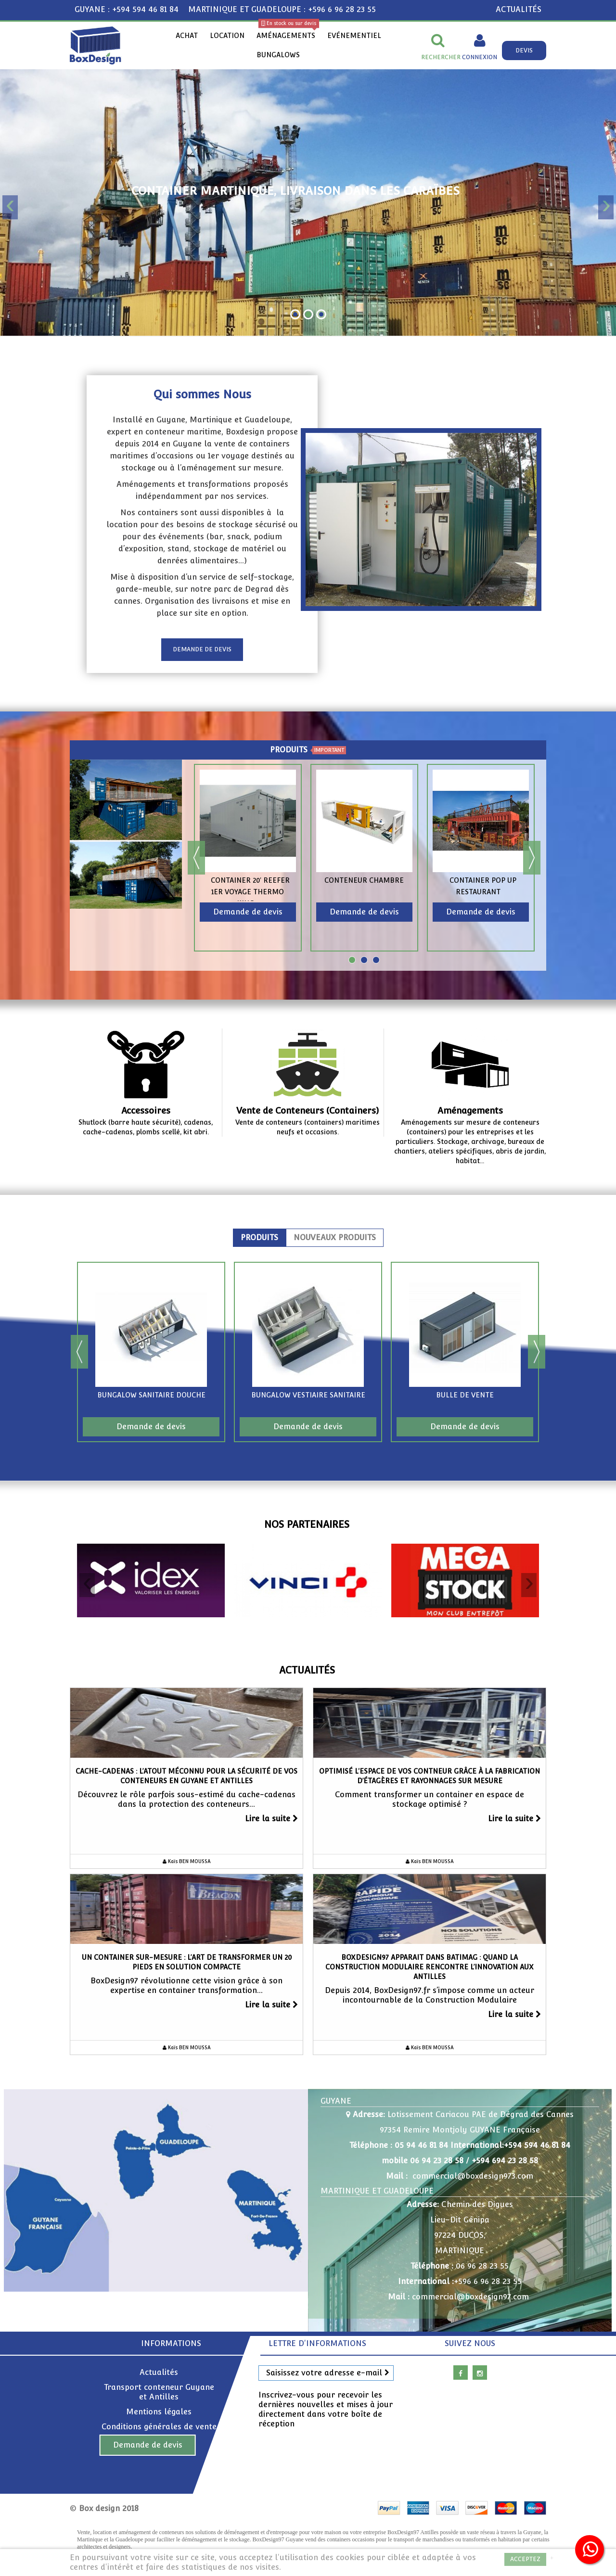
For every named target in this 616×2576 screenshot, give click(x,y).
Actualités (307, 1670)
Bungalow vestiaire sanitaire (308, 1395)
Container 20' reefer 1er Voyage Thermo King (250, 891)
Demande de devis (147, 2444)
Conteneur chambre (364, 880)
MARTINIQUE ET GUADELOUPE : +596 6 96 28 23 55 (282, 9)
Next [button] (531, 858)
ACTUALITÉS (518, 9)
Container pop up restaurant (482, 886)
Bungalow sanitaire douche (151, 1395)
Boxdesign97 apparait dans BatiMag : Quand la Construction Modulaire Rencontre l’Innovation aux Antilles (429, 1967)
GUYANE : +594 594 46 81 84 (127, 9)
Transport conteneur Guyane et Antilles (159, 2392)
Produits (259, 1238)
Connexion (479, 57)
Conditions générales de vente (159, 2426)
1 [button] (352, 960)
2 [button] (364, 960)
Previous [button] (196, 858)
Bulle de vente (465, 1395)
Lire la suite (271, 1818)
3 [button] (376, 960)
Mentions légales (159, 2411)
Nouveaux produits (335, 1238)
